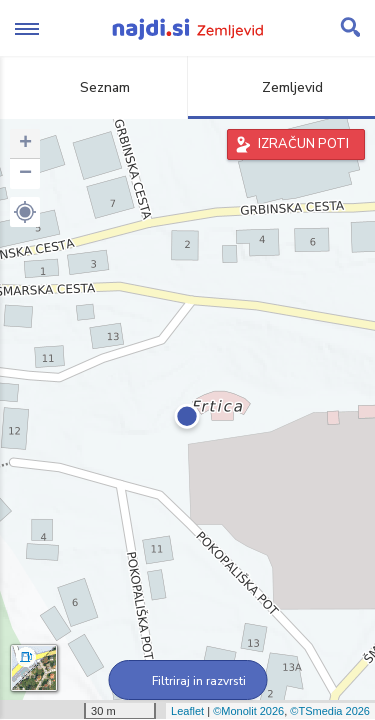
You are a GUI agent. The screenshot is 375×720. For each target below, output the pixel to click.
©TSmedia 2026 (330, 711)
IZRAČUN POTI (303, 144)
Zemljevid (281, 87)
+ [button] (25, 144)
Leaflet (187, 711)
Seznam (93, 87)
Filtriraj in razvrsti (187, 681)
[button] (25, 212)
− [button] (25, 174)
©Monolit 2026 (248, 711)
